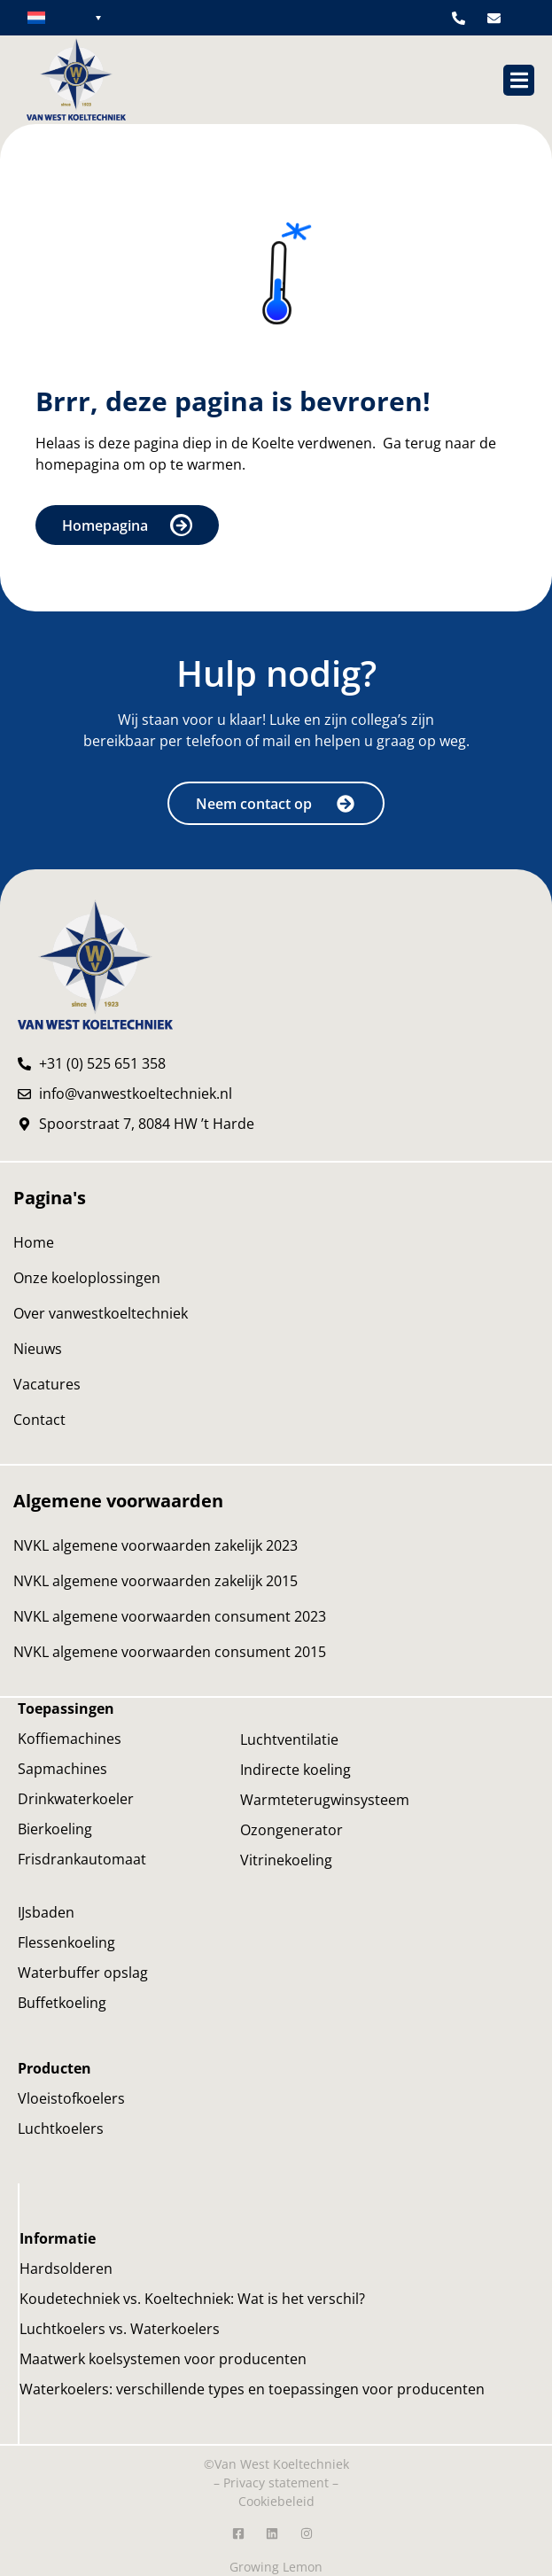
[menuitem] (64, 17)
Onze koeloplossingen (86, 1278)
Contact (39, 1419)
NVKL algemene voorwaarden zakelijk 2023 (155, 1545)
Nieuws (37, 1348)
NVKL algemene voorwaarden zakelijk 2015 (155, 1581)
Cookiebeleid (276, 2501)
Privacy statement (276, 2482)
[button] (518, 80)
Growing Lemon (276, 2566)
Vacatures (47, 1384)
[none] (64, 17)
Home (33, 1242)
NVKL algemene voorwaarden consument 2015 (169, 1652)
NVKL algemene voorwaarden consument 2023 (169, 1616)
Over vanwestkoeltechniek (100, 1313)
